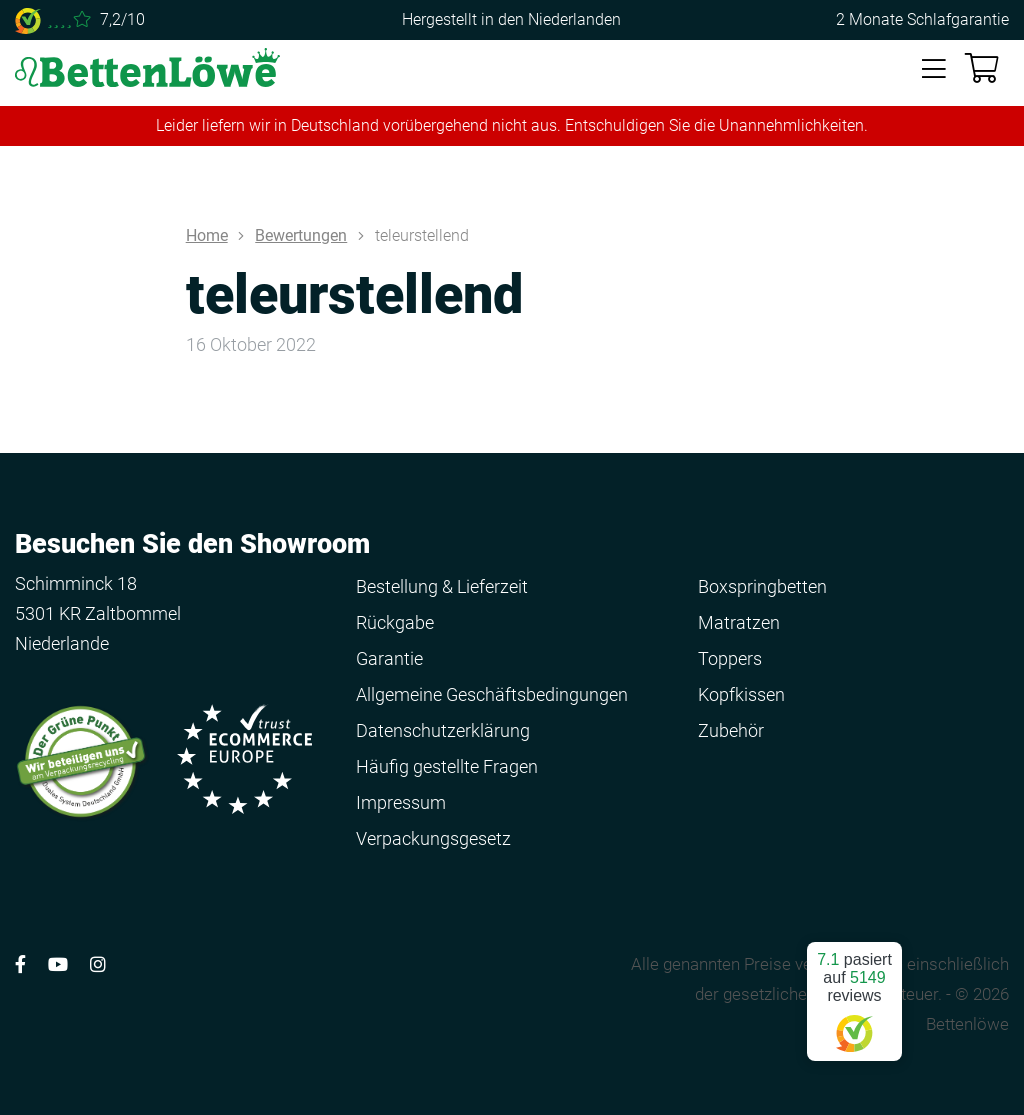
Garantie (389, 658)
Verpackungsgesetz (433, 838)
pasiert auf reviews (854, 993)
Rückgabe (395, 622)
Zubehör (731, 730)
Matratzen (739, 622)
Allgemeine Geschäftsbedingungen (492, 694)
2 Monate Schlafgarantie (922, 19)
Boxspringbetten (762, 586)
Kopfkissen (741, 694)
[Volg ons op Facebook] (20, 964)
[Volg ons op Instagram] (98, 964)
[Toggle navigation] (934, 70)
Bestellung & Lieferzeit (442, 586)
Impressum (401, 802)
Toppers (730, 658)
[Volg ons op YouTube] (58, 964)
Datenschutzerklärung (443, 730)
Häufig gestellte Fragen (447, 766)
